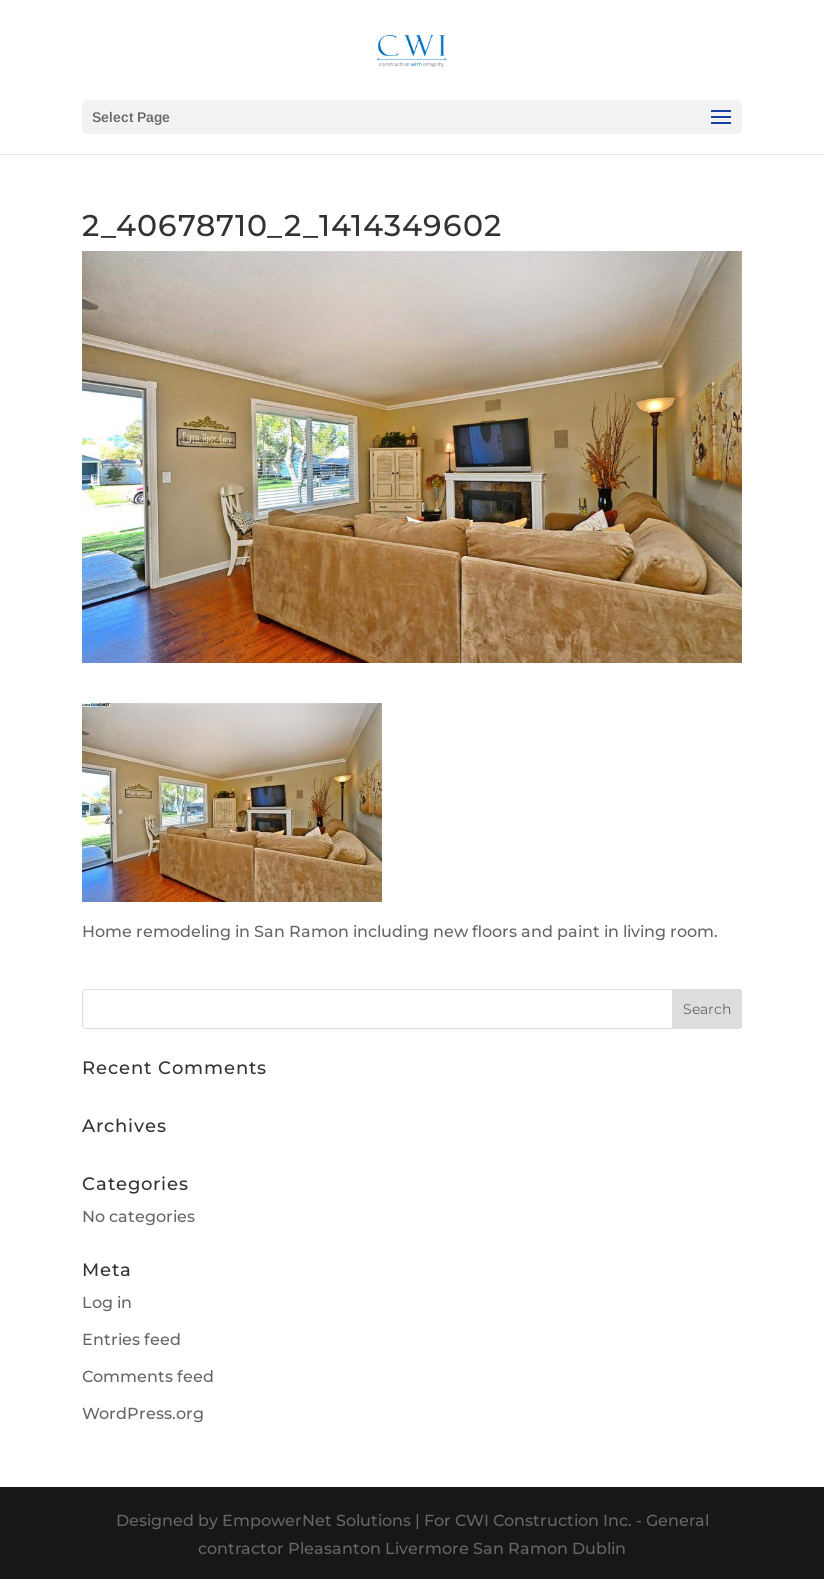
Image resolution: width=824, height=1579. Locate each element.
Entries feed (131, 1339)
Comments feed (148, 1376)
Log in (107, 1302)
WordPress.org (143, 1413)
